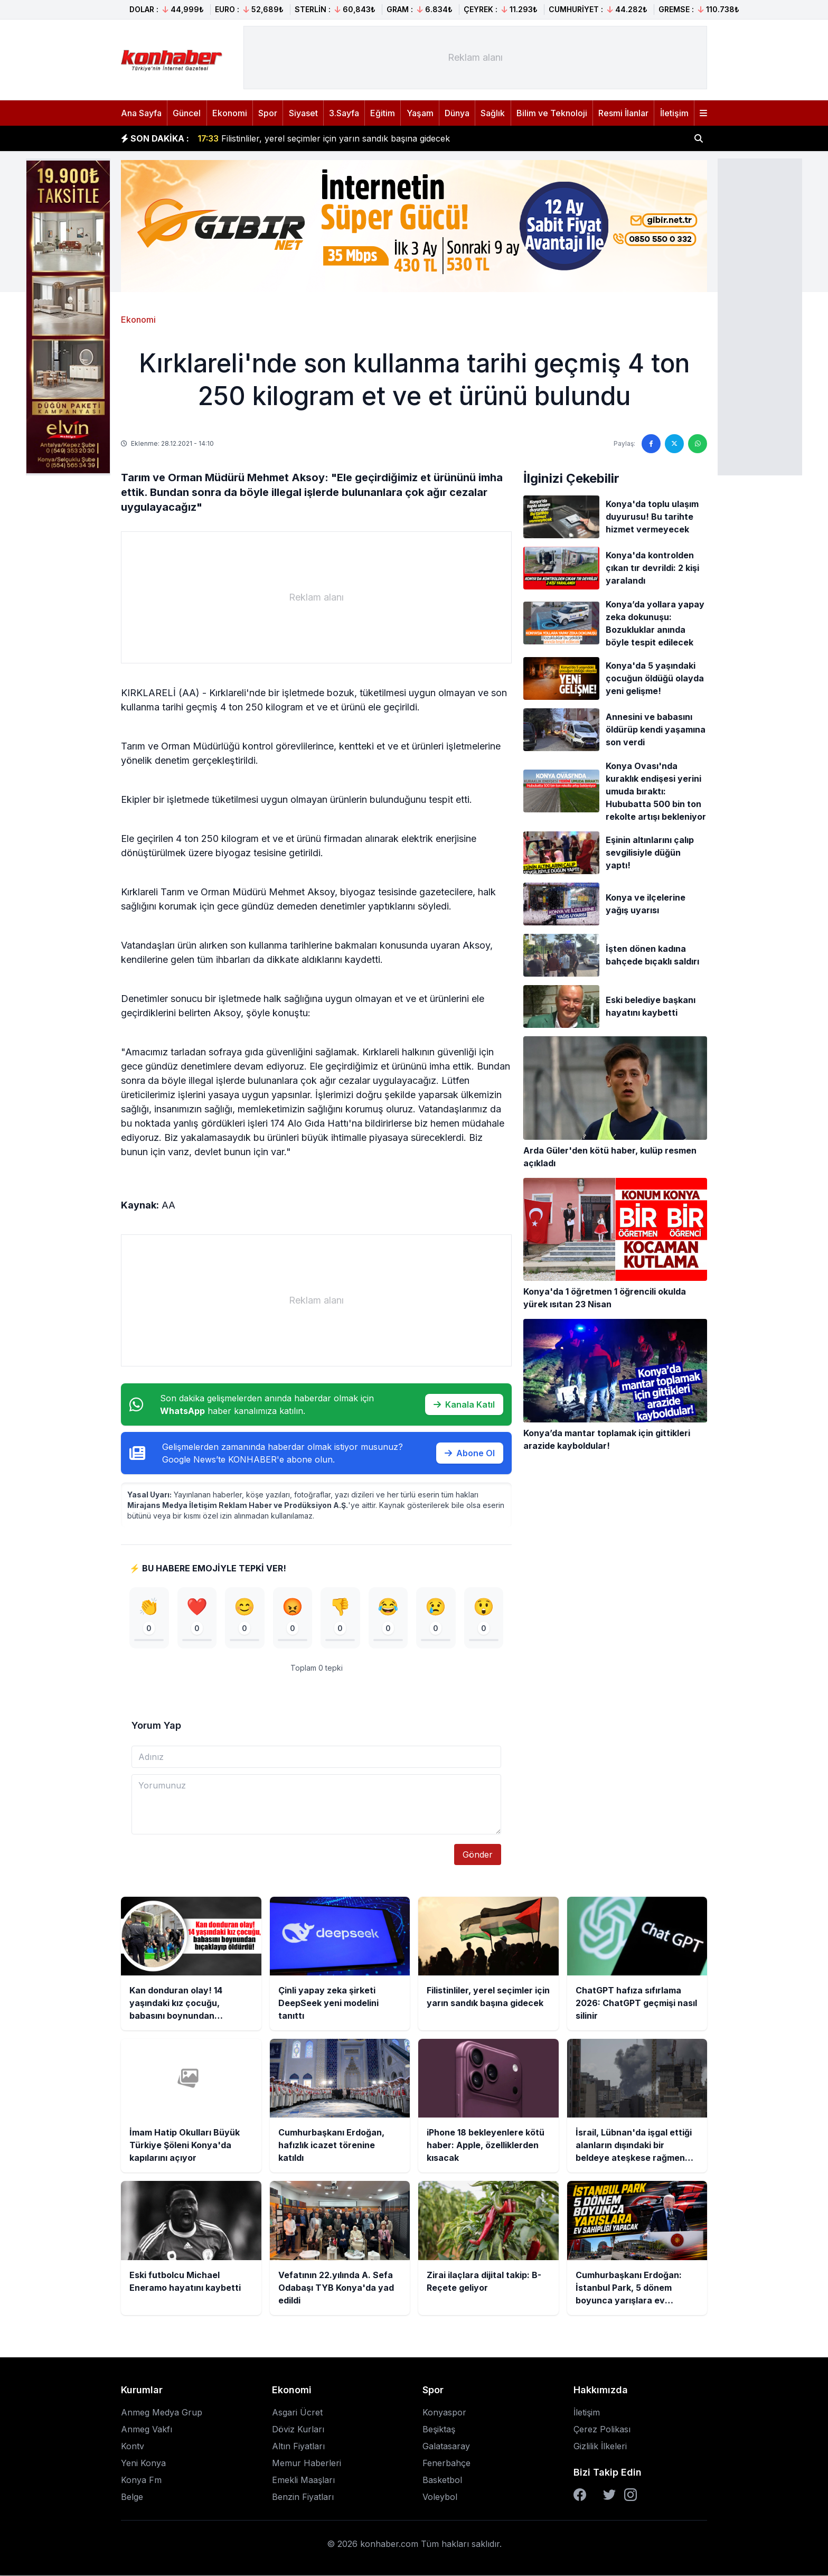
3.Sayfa (344, 113)
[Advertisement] (760, 315)
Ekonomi (229, 113)
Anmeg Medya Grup (161, 2413)
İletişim (674, 113)
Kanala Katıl (464, 1404)
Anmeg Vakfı (146, 2429)
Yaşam (420, 113)
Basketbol (442, 2480)
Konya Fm (141, 2480)
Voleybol (439, 2497)
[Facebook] (579, 2495)
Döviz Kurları (298, 2429)
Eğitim (382, 113)
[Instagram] (630, 2495)
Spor (267, 113)
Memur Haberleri (306, 2463)
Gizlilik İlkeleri (600, 2446)
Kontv (132, 2446)
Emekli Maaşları (303, 2480)
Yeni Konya (143, 2463)
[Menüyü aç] (703, 113)
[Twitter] (609, 2495)
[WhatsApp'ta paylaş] (697, 443)
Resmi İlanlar (623, 113)
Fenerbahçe (446, 2463)
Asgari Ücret (297, 2413)
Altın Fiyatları (298, 2446)
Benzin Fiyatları (303, 2497)
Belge (132, 2497)
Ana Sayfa (141, 113)
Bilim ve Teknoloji (551, 113)
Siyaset (303, 113)
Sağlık (493, 113)
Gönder (478, 1855)
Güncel (187, 113)
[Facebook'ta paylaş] (651, 443)
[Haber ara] (698, 138)
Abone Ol (470, 1453)
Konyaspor (444, 2413)
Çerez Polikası (602, 2429)
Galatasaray (446, 2446)
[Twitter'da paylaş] (674, 443)
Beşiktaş (438, 2429)
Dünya (457, 113)
